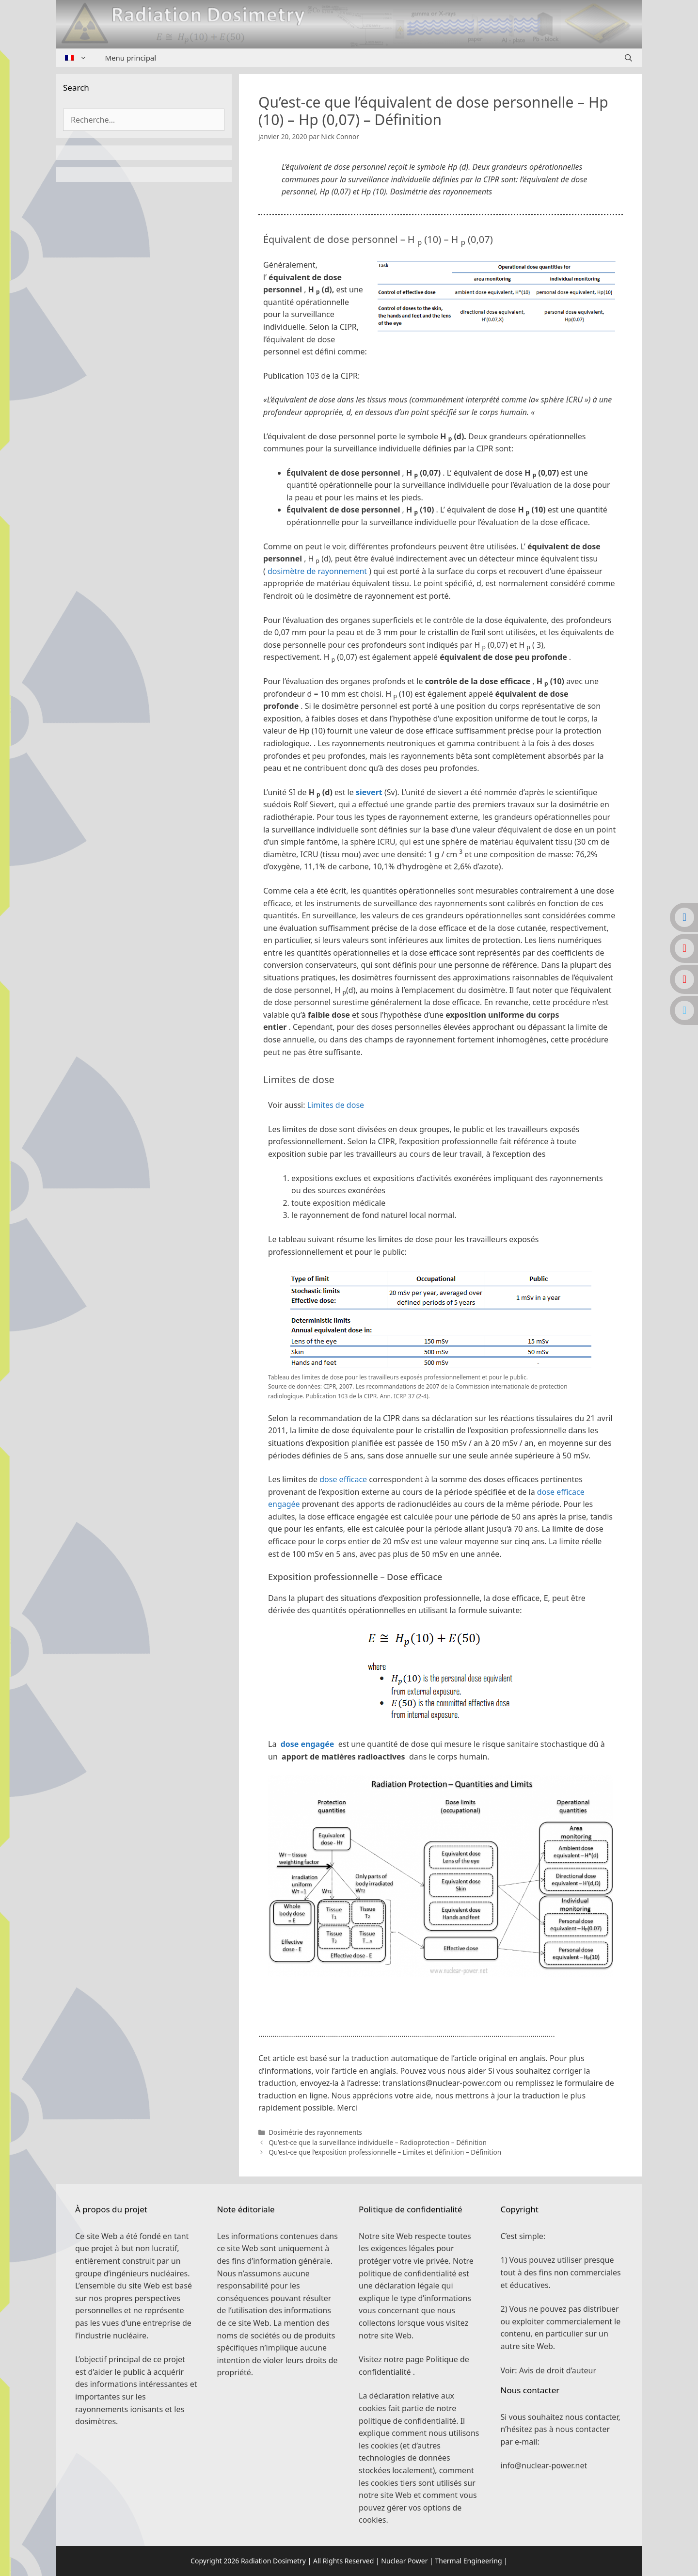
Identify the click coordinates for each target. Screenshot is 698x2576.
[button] (440, 1996)
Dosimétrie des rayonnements (315, 2132)
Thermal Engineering (468, 2560)
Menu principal (131, 58)
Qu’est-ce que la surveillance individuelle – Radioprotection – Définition (378, 2142)
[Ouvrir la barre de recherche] (628, 57)
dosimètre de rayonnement (317, 571)
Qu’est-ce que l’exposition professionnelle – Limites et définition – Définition (385, 2152)
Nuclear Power (404, 2560)
